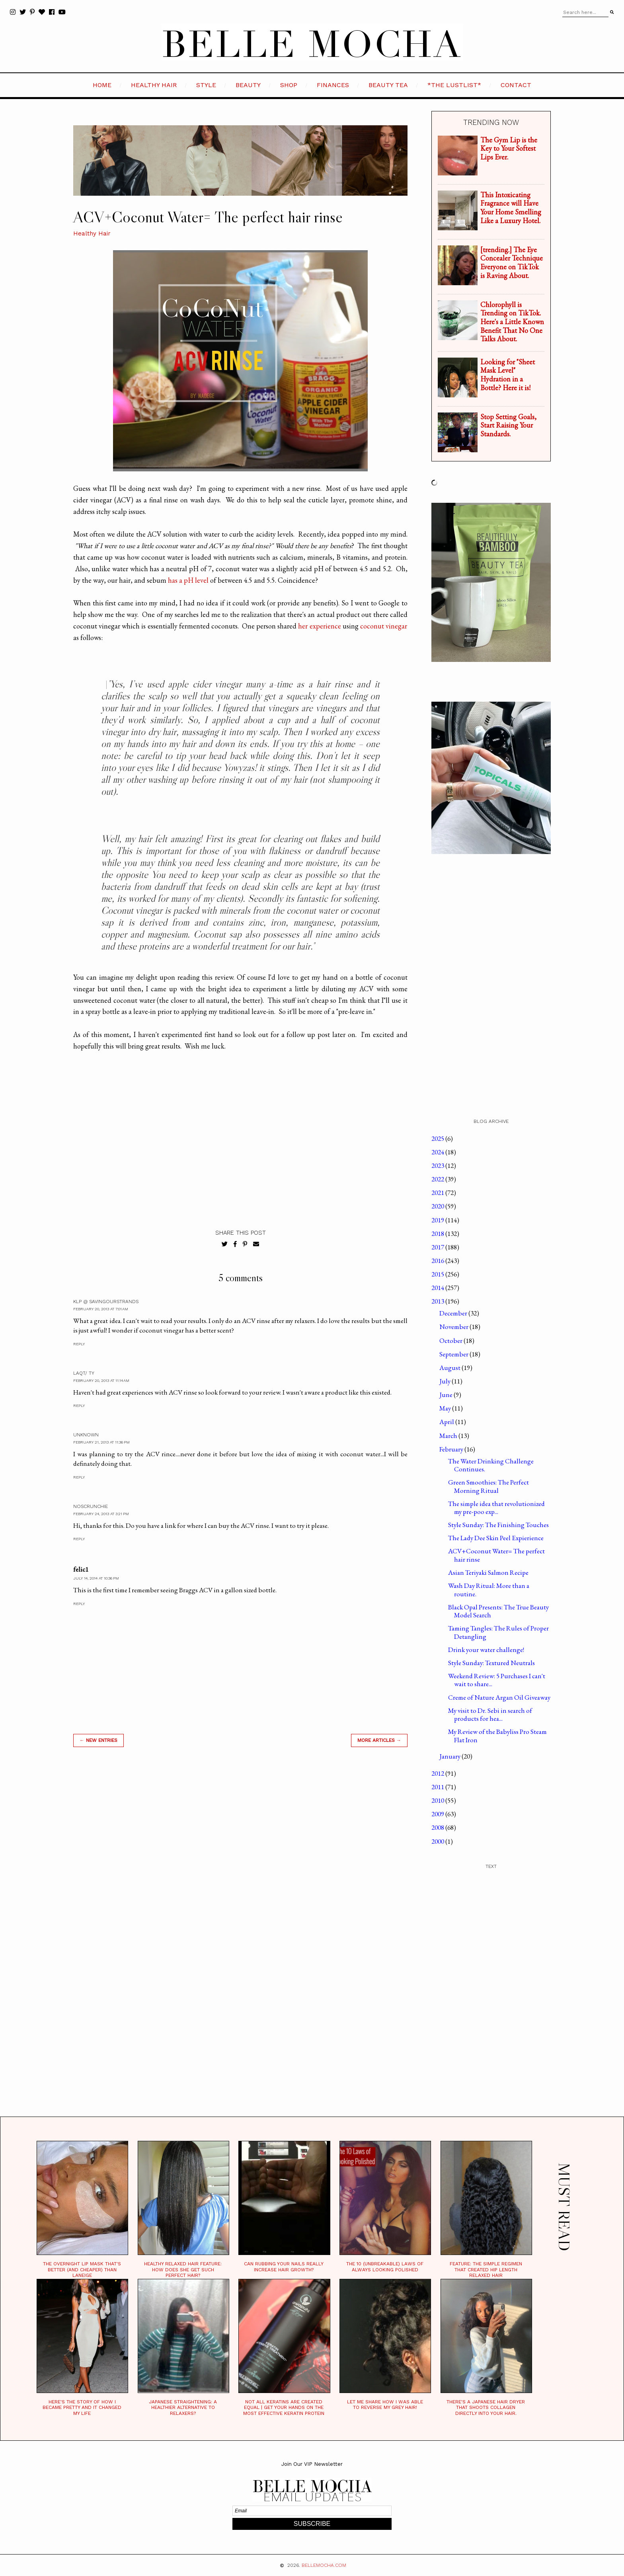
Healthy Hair (92, 233)
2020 (438, 1206)
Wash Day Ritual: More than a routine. (488, 1589)
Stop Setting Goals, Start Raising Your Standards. (508, 425)
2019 (438, 1220)
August (450, 1367)
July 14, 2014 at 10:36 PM (96, 1578)
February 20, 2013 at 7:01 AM (100, 1309)
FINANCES (333, 85)
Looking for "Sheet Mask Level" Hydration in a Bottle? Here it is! (507, 374)
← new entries (98, 1740)
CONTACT (516, 85)
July (445, 1381)
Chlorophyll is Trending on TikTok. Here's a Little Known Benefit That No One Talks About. (512, 321)
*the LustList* (454, 85)
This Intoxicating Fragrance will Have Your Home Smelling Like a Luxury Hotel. (510, 207)
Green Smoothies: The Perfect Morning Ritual (488, 1486)
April (447, 1421)
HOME (102, 85)
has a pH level (188, 580)
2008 (438, 1827)
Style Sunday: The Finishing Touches (498, 1524)
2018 (438, 1233)
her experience (319, 625)
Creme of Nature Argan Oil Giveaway (499, 1697)
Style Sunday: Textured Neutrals (491, 1662)
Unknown (86, 1435)
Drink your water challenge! (486, 1649)
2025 (438, 1138)
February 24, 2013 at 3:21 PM (101, 1514)
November (454, 1326)
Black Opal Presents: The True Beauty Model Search (498, 1611)
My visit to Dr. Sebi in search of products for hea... (490, 1714)
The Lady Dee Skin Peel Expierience (496, 1537)
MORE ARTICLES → (379, 1740)
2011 (438, 1786)
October (451, 1340)
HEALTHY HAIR (154, 85)
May (445, 1408)
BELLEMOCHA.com (324, 2565)
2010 (438, 1800)
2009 (438, 1813)
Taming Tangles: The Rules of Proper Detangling (498, 1632)
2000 (438, 1841)
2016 (438, 1260)
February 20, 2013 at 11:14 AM (101, 1380)
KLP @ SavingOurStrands (105, 1301)
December (453, 1313)
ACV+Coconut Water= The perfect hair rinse (496, 1555)
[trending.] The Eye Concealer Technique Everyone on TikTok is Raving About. (511, 262)
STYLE (206, 85)
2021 (438, 1192)
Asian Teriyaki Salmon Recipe (488, 1572)
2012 (438, 1773)
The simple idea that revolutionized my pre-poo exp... (496, 1507)
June (446, 1394)
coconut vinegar (383, 625)
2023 (438, 1165)
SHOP (288, 85)
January (450, 1756)
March (448, 1435)
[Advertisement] (240, 1867)
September (454, 1354)
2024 (438, 1152)
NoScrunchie (90, 1506)
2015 (438, 1274)
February (451, 1449)
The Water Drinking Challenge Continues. (491, 1465)
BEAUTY (248, 85)
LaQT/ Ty (83, 1373)
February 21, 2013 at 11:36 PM (101, 1442)
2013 (438, 1301)
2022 (438, 1179)
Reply (79, 1344)
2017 (438, 1247)
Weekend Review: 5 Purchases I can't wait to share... (496, 1679)
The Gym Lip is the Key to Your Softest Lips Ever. (508, 148)
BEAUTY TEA (388, 85)
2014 (438, 1287)
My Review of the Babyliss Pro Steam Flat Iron (497, 1735)
